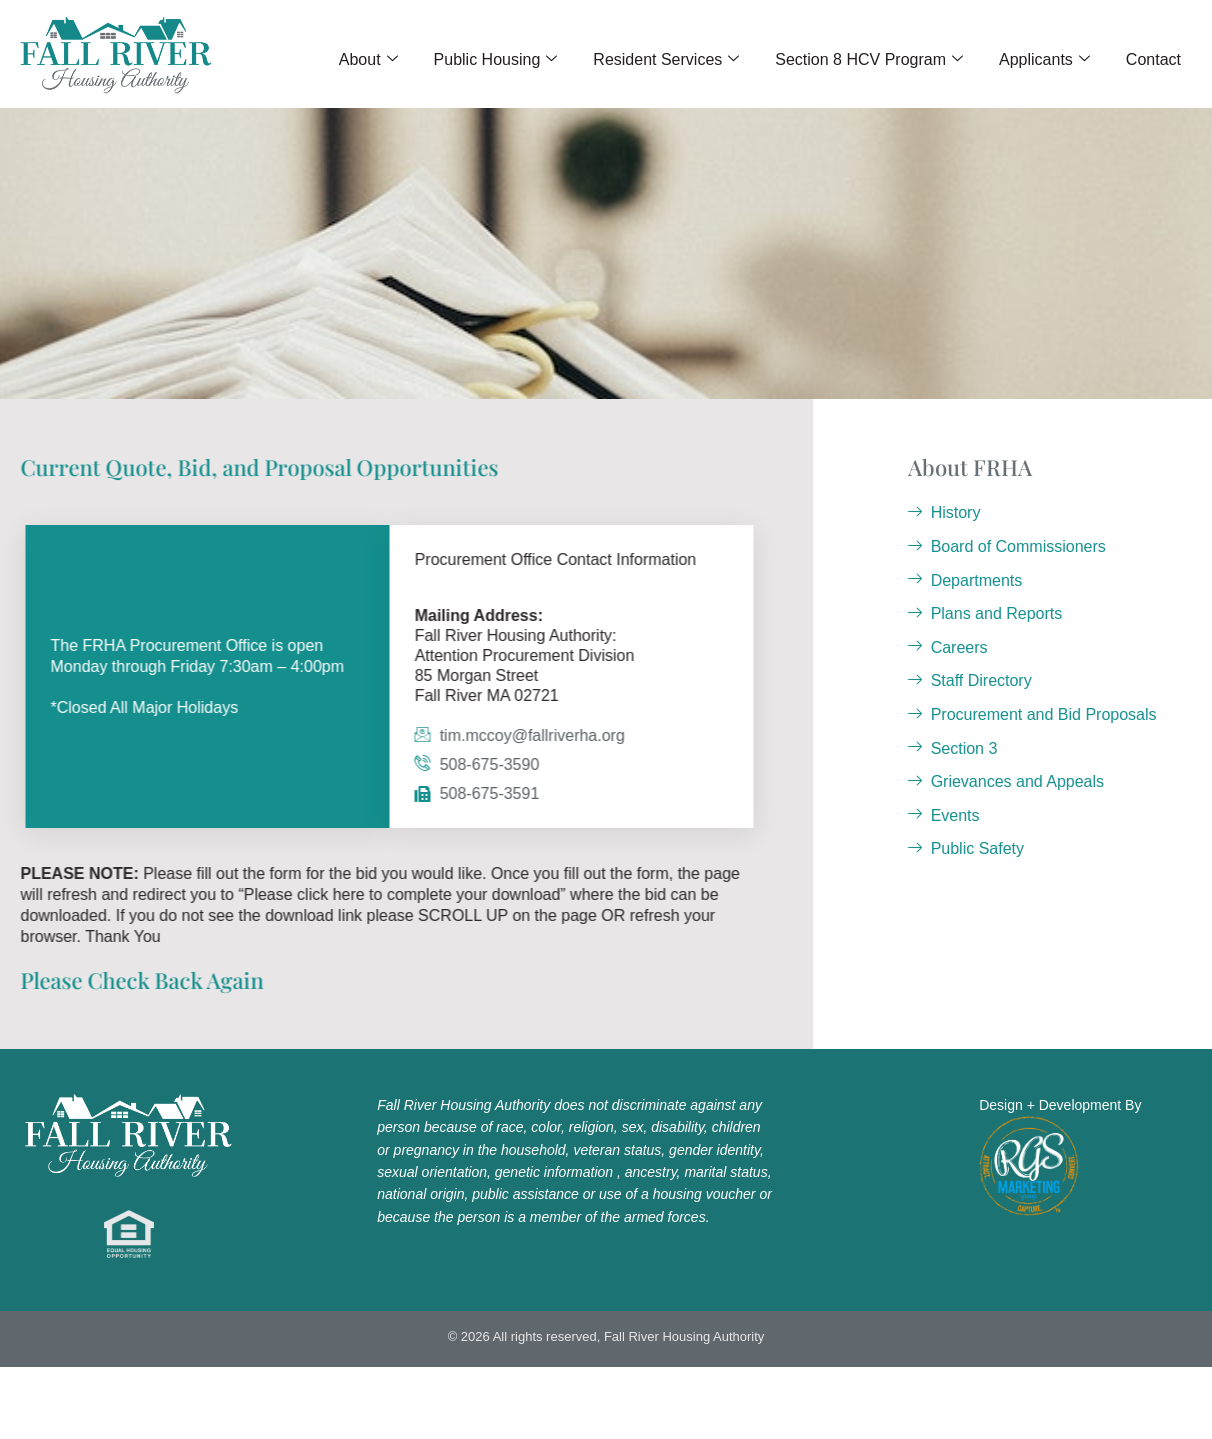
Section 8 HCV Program (869, 60)
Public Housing (496, 60)
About (368, 60)
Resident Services (666, 60)
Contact (1153, 59)
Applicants (1044, 60)
